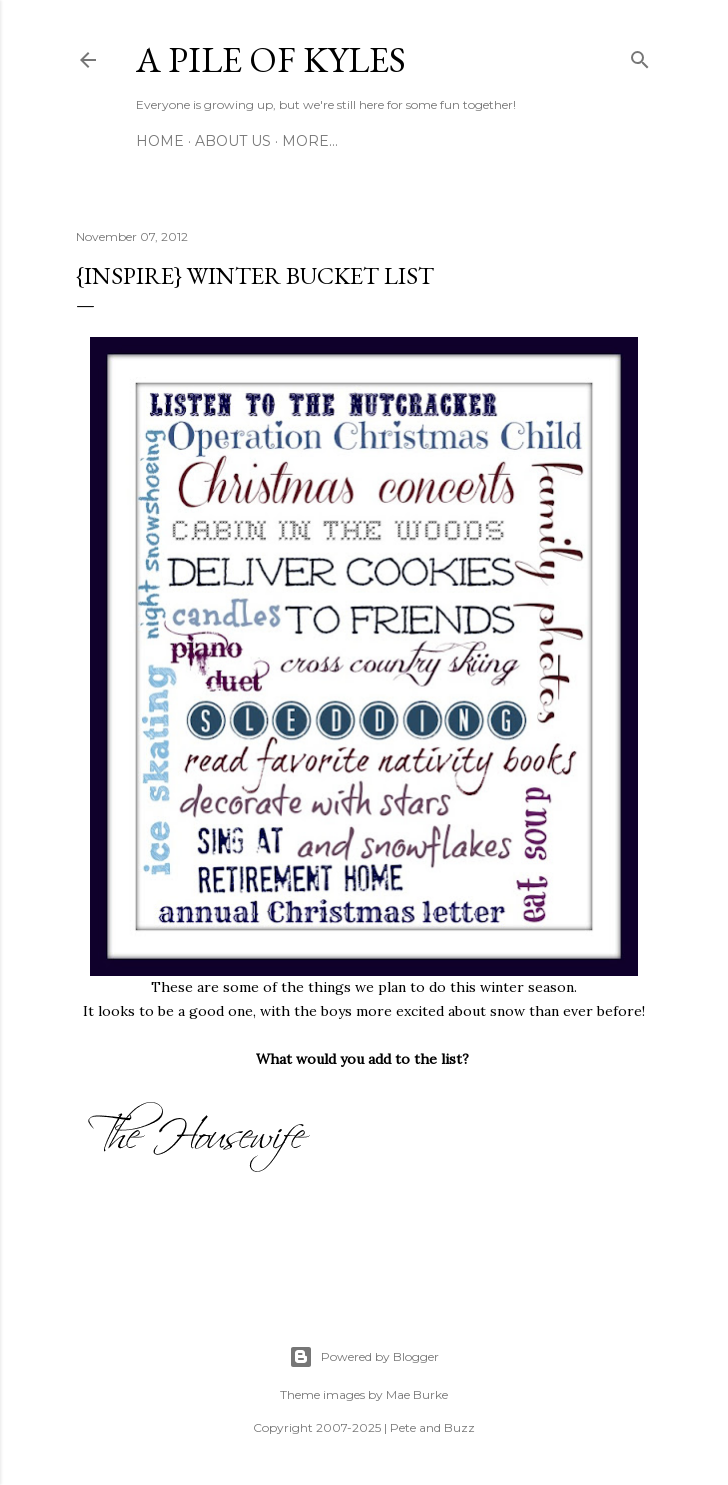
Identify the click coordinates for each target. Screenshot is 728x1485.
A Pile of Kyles (271, 59)
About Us (233, 141)
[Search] (640, 56)
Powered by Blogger (364, 1357)
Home (160, 141)
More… (310, 141)
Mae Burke (417, 1394)
